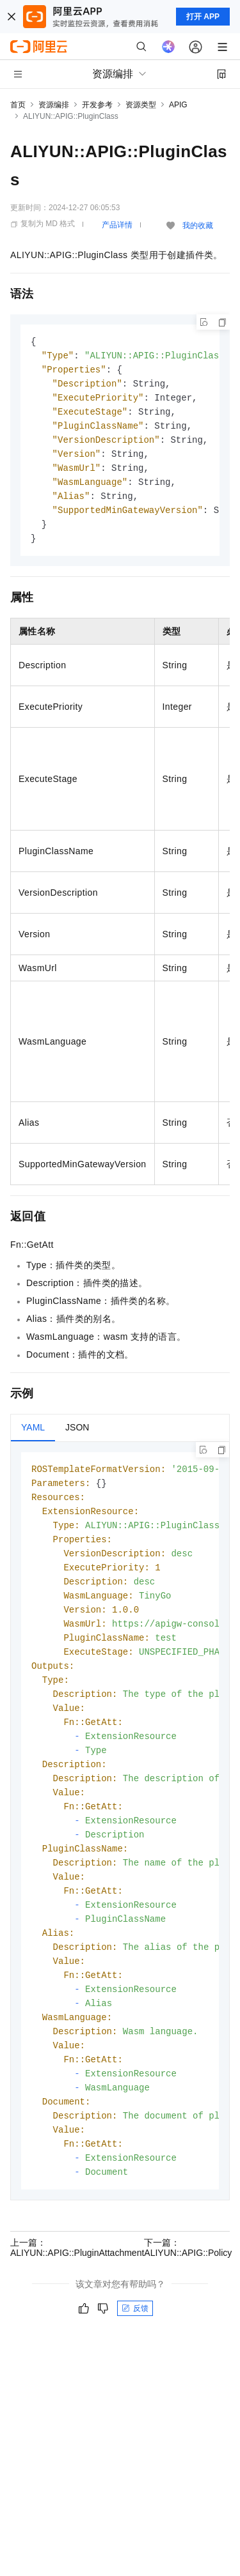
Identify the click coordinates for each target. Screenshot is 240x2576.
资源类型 (140, 104)
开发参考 (97, 104)
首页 (18, 104)
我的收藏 (197, 225)
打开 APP (203, 16)
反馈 (135, 2350)
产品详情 (117, 224)
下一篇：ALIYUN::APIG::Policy (188, 2290)
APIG (178, 104)
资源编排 (53, 104)
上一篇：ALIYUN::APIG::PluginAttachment (77, 2290)
